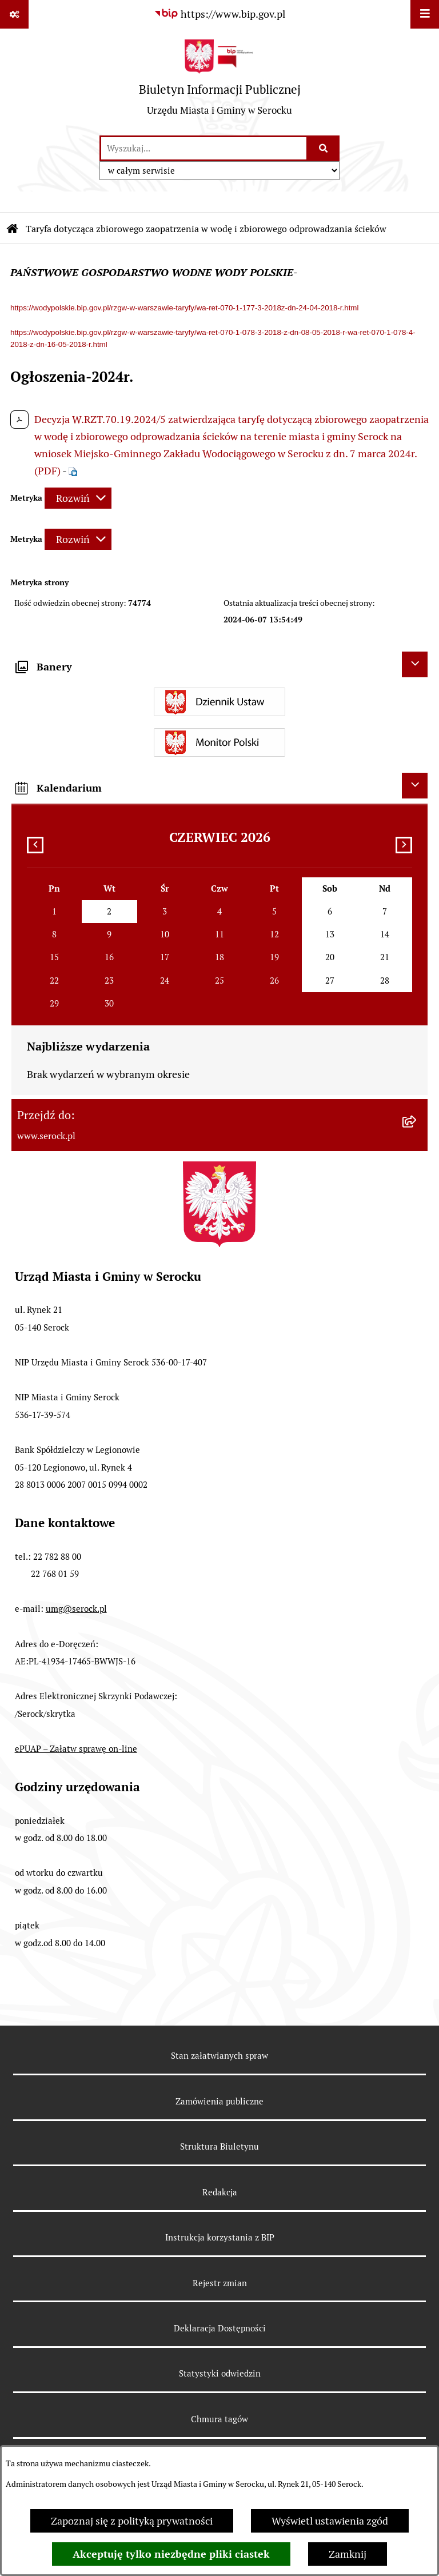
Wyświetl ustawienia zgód (330, 2520)
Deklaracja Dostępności (220, 2328)
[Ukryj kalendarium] (415, 785)
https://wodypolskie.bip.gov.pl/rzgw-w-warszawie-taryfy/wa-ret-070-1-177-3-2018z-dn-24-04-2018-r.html (184, 307)
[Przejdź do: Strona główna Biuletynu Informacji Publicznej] (12, 229)
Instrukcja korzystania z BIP (219, 2237)
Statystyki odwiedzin (220, 2373)
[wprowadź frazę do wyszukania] (203, 148)
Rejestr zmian (220, 2283)
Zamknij (347, 2554)
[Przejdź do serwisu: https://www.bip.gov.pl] (219, 14)
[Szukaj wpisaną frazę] (324, 148)
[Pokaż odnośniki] (14, 14)
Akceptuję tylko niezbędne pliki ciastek (171, 2554)
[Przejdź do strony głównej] (220, 81)
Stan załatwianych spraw (219, 2055)
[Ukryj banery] (415, 664)
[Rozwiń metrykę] (78, 498)
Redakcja (219, 2192)
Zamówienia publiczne (219, 2101)
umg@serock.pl (76, 1608)
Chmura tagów (219, 2419)
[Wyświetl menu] (424, 14)
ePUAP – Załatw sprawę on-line (76, 1748)
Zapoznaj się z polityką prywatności (132, 2520)
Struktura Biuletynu (219, 2146)
